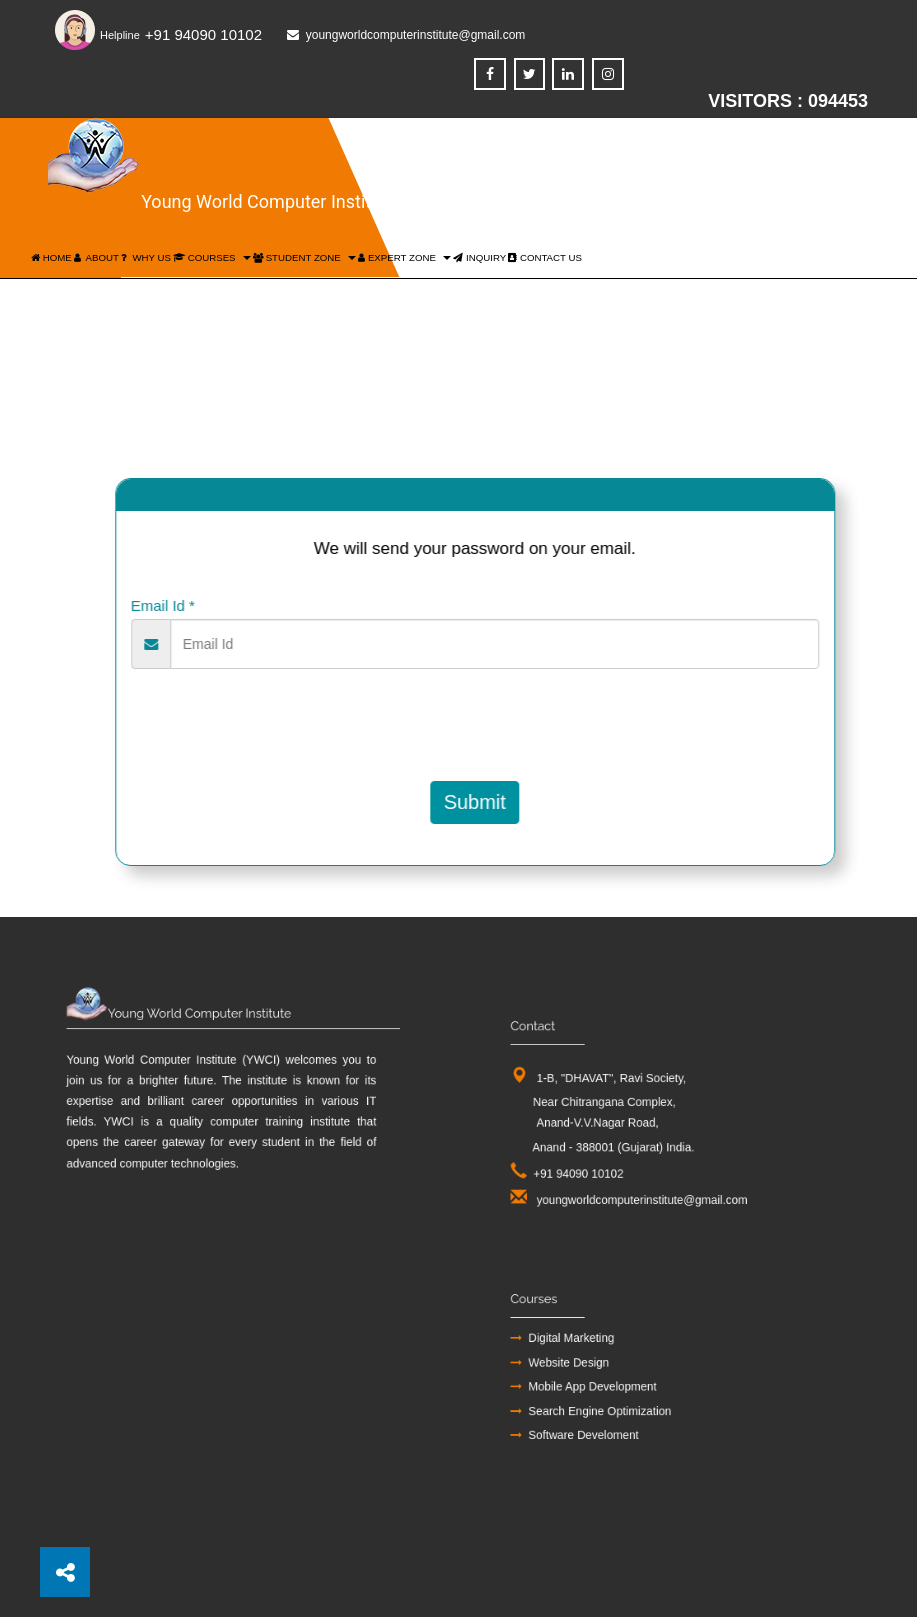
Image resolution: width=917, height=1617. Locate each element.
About (96, 257)
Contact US (545, 257)
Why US (146, 257)
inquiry (479, 257)
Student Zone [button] (304, 257)
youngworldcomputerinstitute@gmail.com (648, 1176)
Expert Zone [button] (404, 257)
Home (51, 257)
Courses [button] (212, 257)
